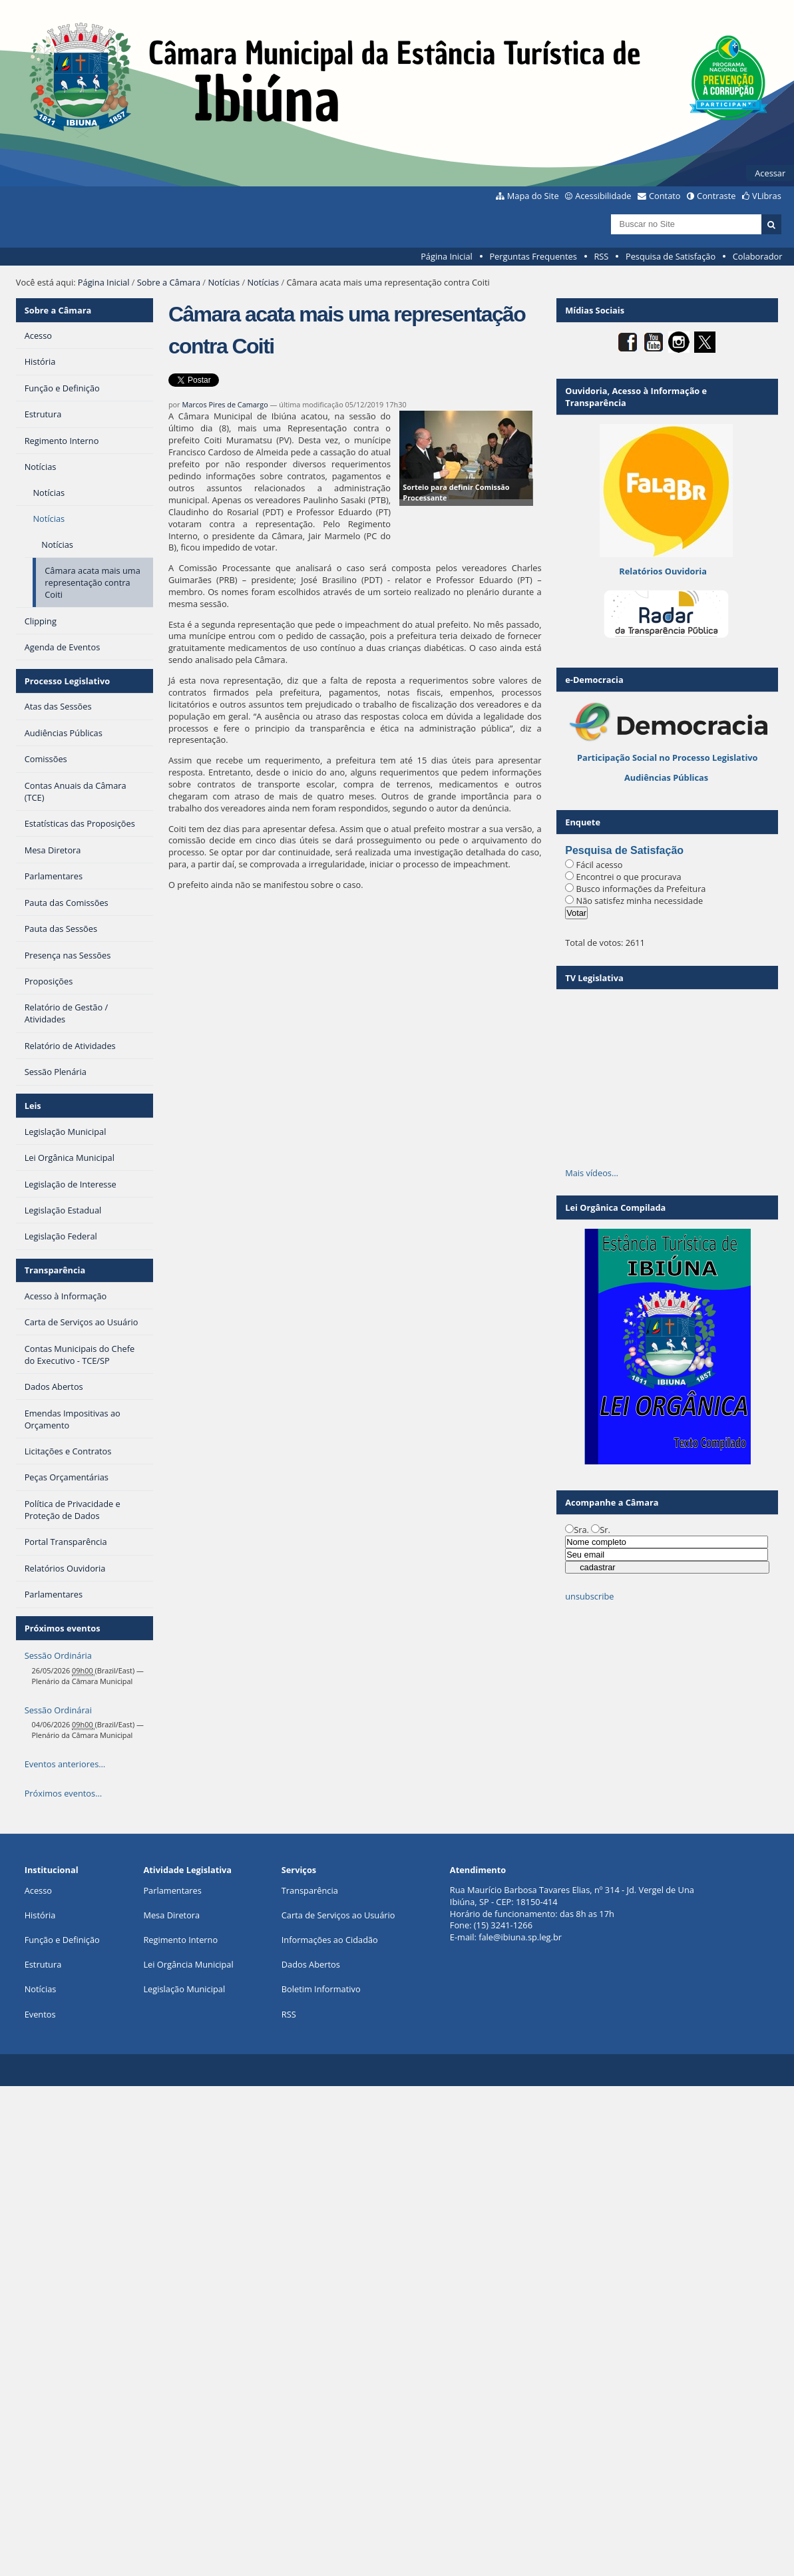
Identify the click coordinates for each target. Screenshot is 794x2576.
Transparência (55, 1270)
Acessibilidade (603, 196)
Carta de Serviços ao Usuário (338, 1915)
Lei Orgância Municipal (188, 1964)
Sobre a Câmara (168, 282)
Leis (33, 1106)
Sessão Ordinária (58, 1655)
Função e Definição (62, 1940)
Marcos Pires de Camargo (225, 404)
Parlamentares (172, 1890)
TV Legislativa (594, 978)
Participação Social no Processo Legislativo (667, 757)
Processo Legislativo (67, 681)
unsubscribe (589, 1596)
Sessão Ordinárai (58, 1710)
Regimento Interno (180, 1940)
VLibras (766, 196)
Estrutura (43, 1964)
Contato (665, 196)
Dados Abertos (311, 1964)
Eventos (40, 2014)
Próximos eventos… (63, 1793)
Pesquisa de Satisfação (670, 256)
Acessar (770, 173)
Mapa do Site (533, 196)
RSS (601, 256)
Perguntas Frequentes (532, 256)
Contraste (716, 196)
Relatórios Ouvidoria (663, 571)
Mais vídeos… (591, 1173)
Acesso (38, 1890)
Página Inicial (447, 256)
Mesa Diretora (171, 1915)
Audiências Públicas (666, 777)
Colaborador (758, 256)
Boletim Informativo (321, 1989)
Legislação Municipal (184, 1989)
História (40, 1915)
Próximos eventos (62, 1628)
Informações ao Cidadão (330, 1940)
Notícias (224, 282)
